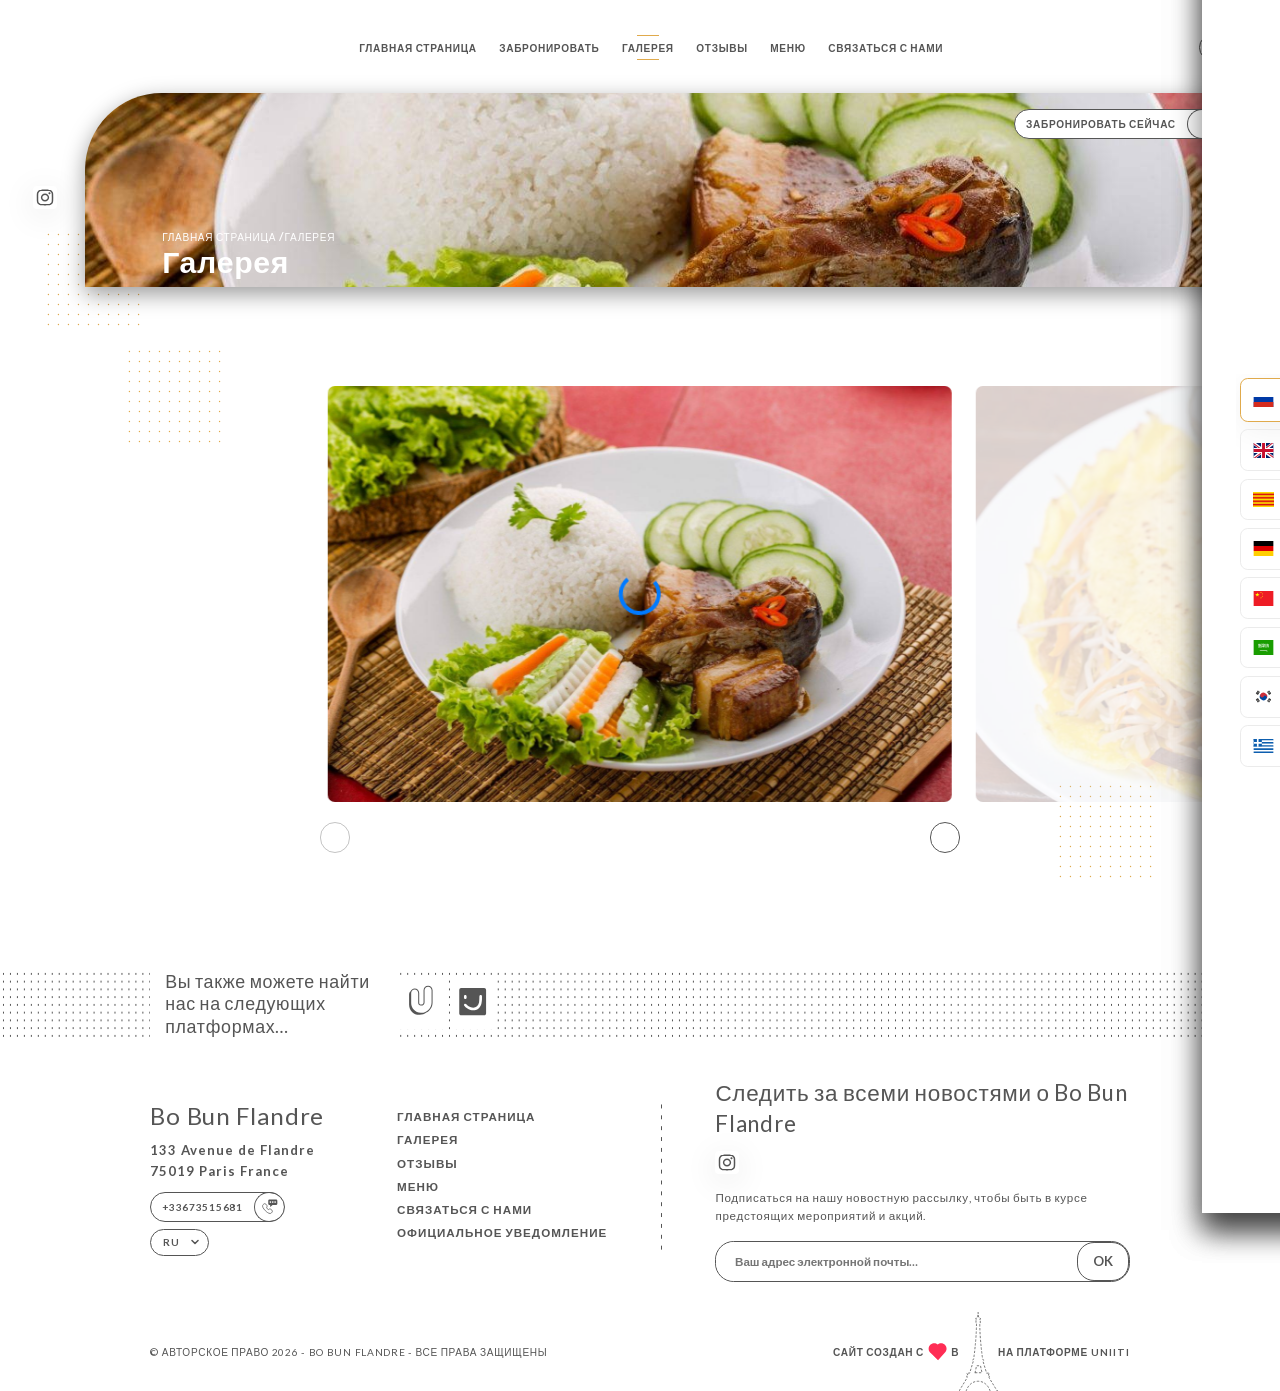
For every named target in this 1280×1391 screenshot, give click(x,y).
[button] (945, 838)
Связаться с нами (885, 48)
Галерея (648, 48)
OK (1103, 1261)
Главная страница (418, 48)
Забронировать (549, 48)
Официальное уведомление (502, 1232)
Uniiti (1110, 1352)
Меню (788, 48)
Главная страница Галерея (248, 236)
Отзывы (722, 48)
